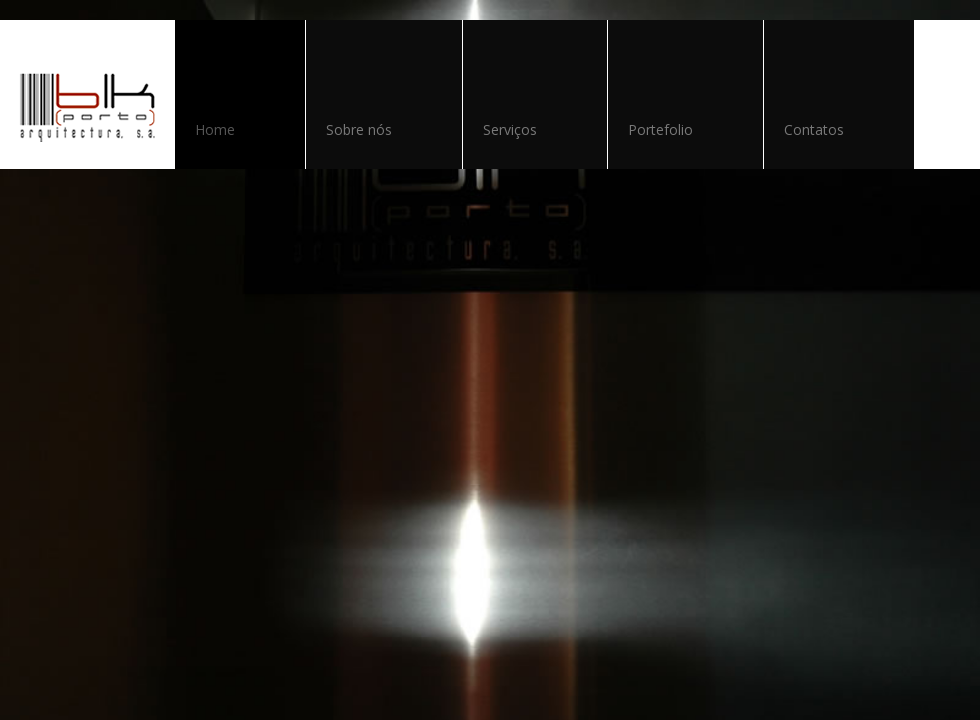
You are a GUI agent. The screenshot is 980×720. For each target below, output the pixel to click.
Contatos (814, 129)
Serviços (510, 129)
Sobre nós (359, 129)
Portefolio (660, 129)
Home (215, 129)
